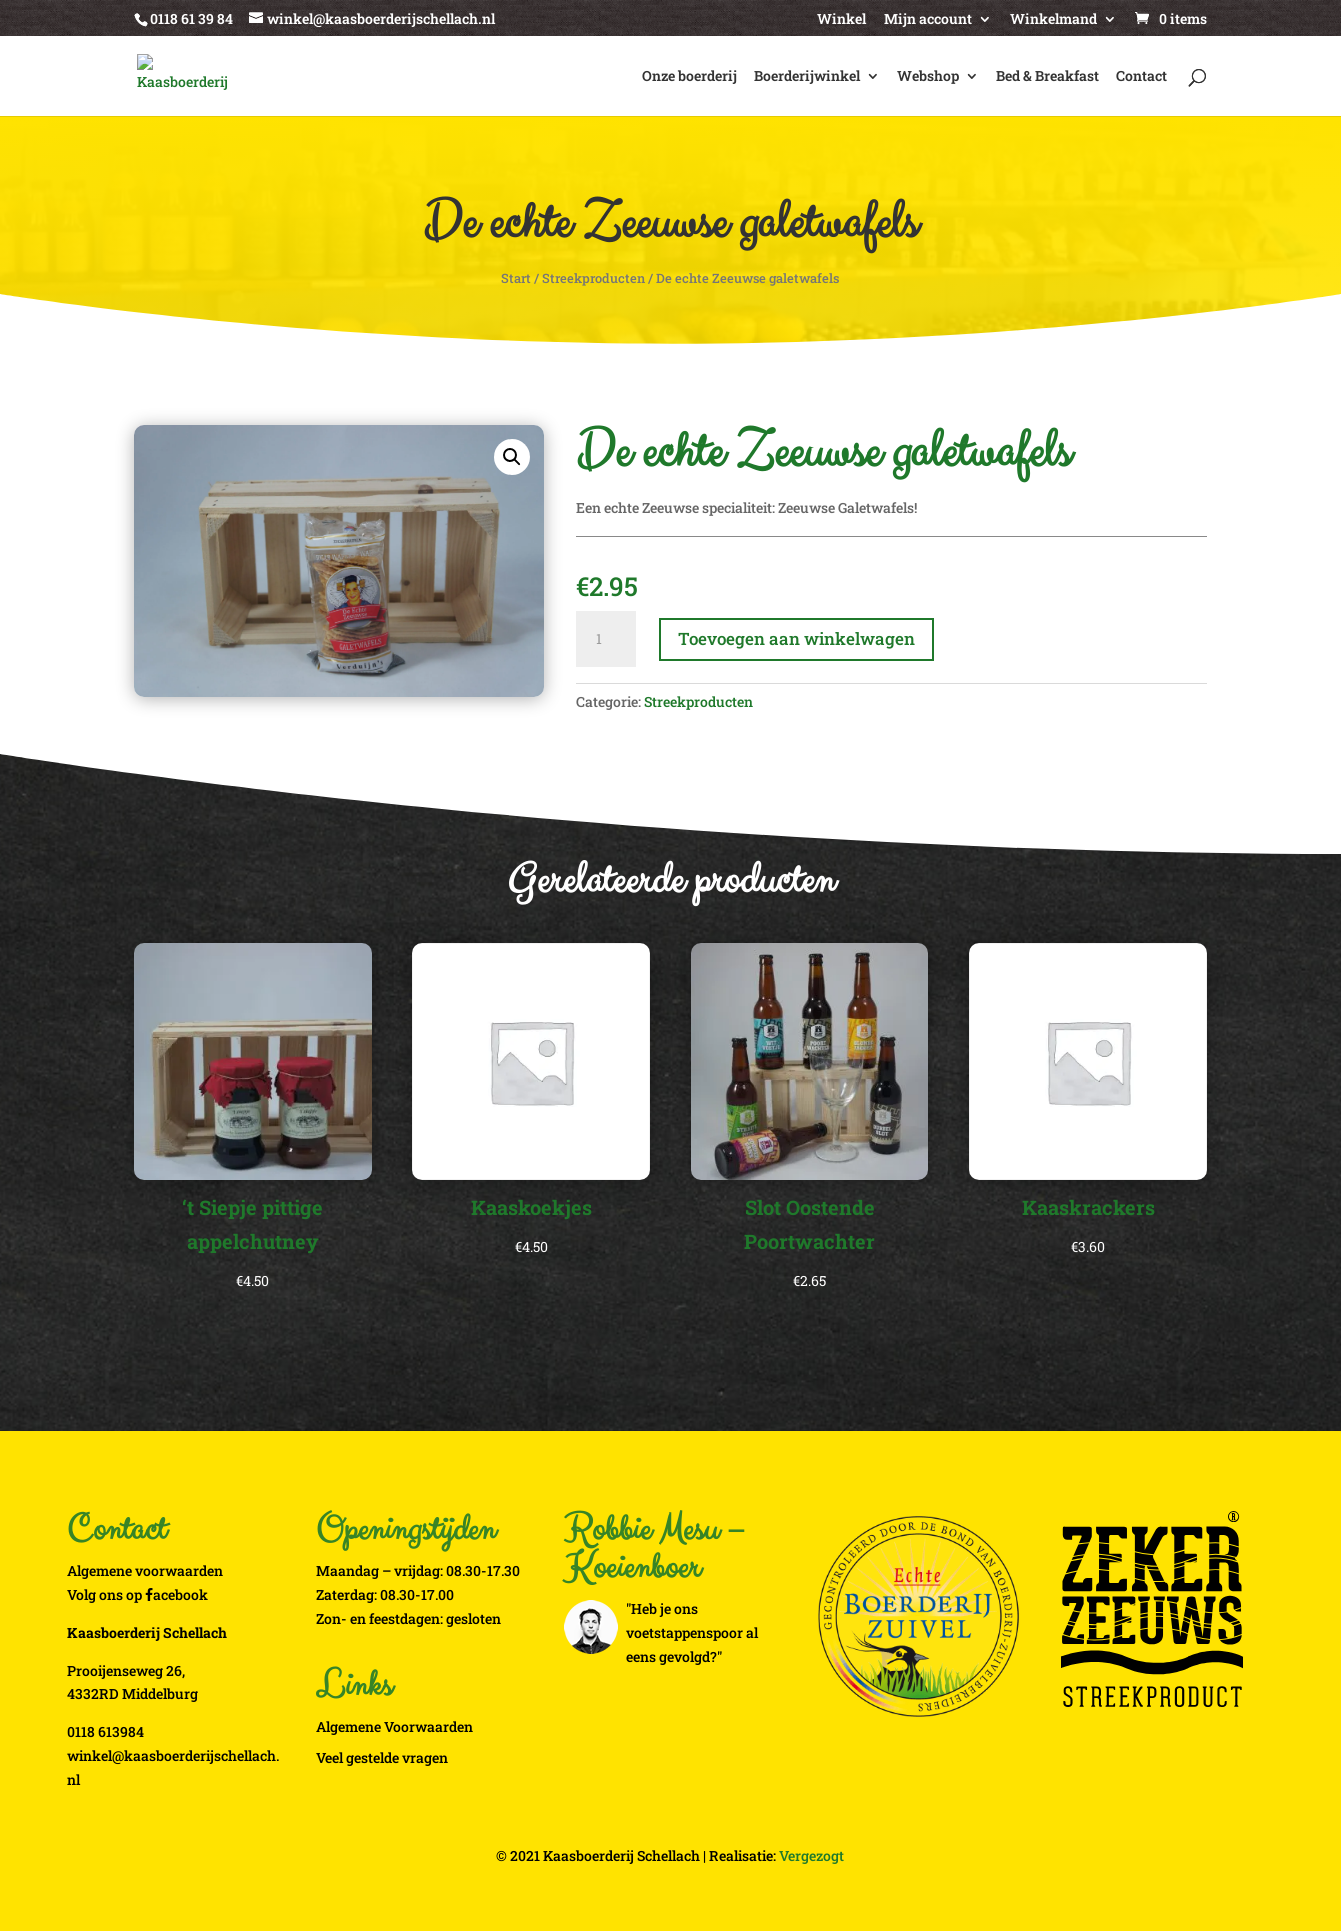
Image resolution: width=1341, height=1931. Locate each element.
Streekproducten (593, 278)
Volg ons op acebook (137, 1594)
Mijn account (928, 20)
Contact (1141, 77)
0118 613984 (105, 1731)
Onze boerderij (689, 77)
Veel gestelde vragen (382, 1757)
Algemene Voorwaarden (394, 1726)
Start (516, 278)
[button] (512, 457)
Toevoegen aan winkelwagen (796, 638)
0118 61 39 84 (191, 18)
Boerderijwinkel (807, 77)
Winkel (841, 20)
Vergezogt (811, 1855)
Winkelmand (1053, 20)
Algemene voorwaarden (145, 1570)
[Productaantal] (606, 639)
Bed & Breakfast (1047, 77)
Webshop (928, 77)
